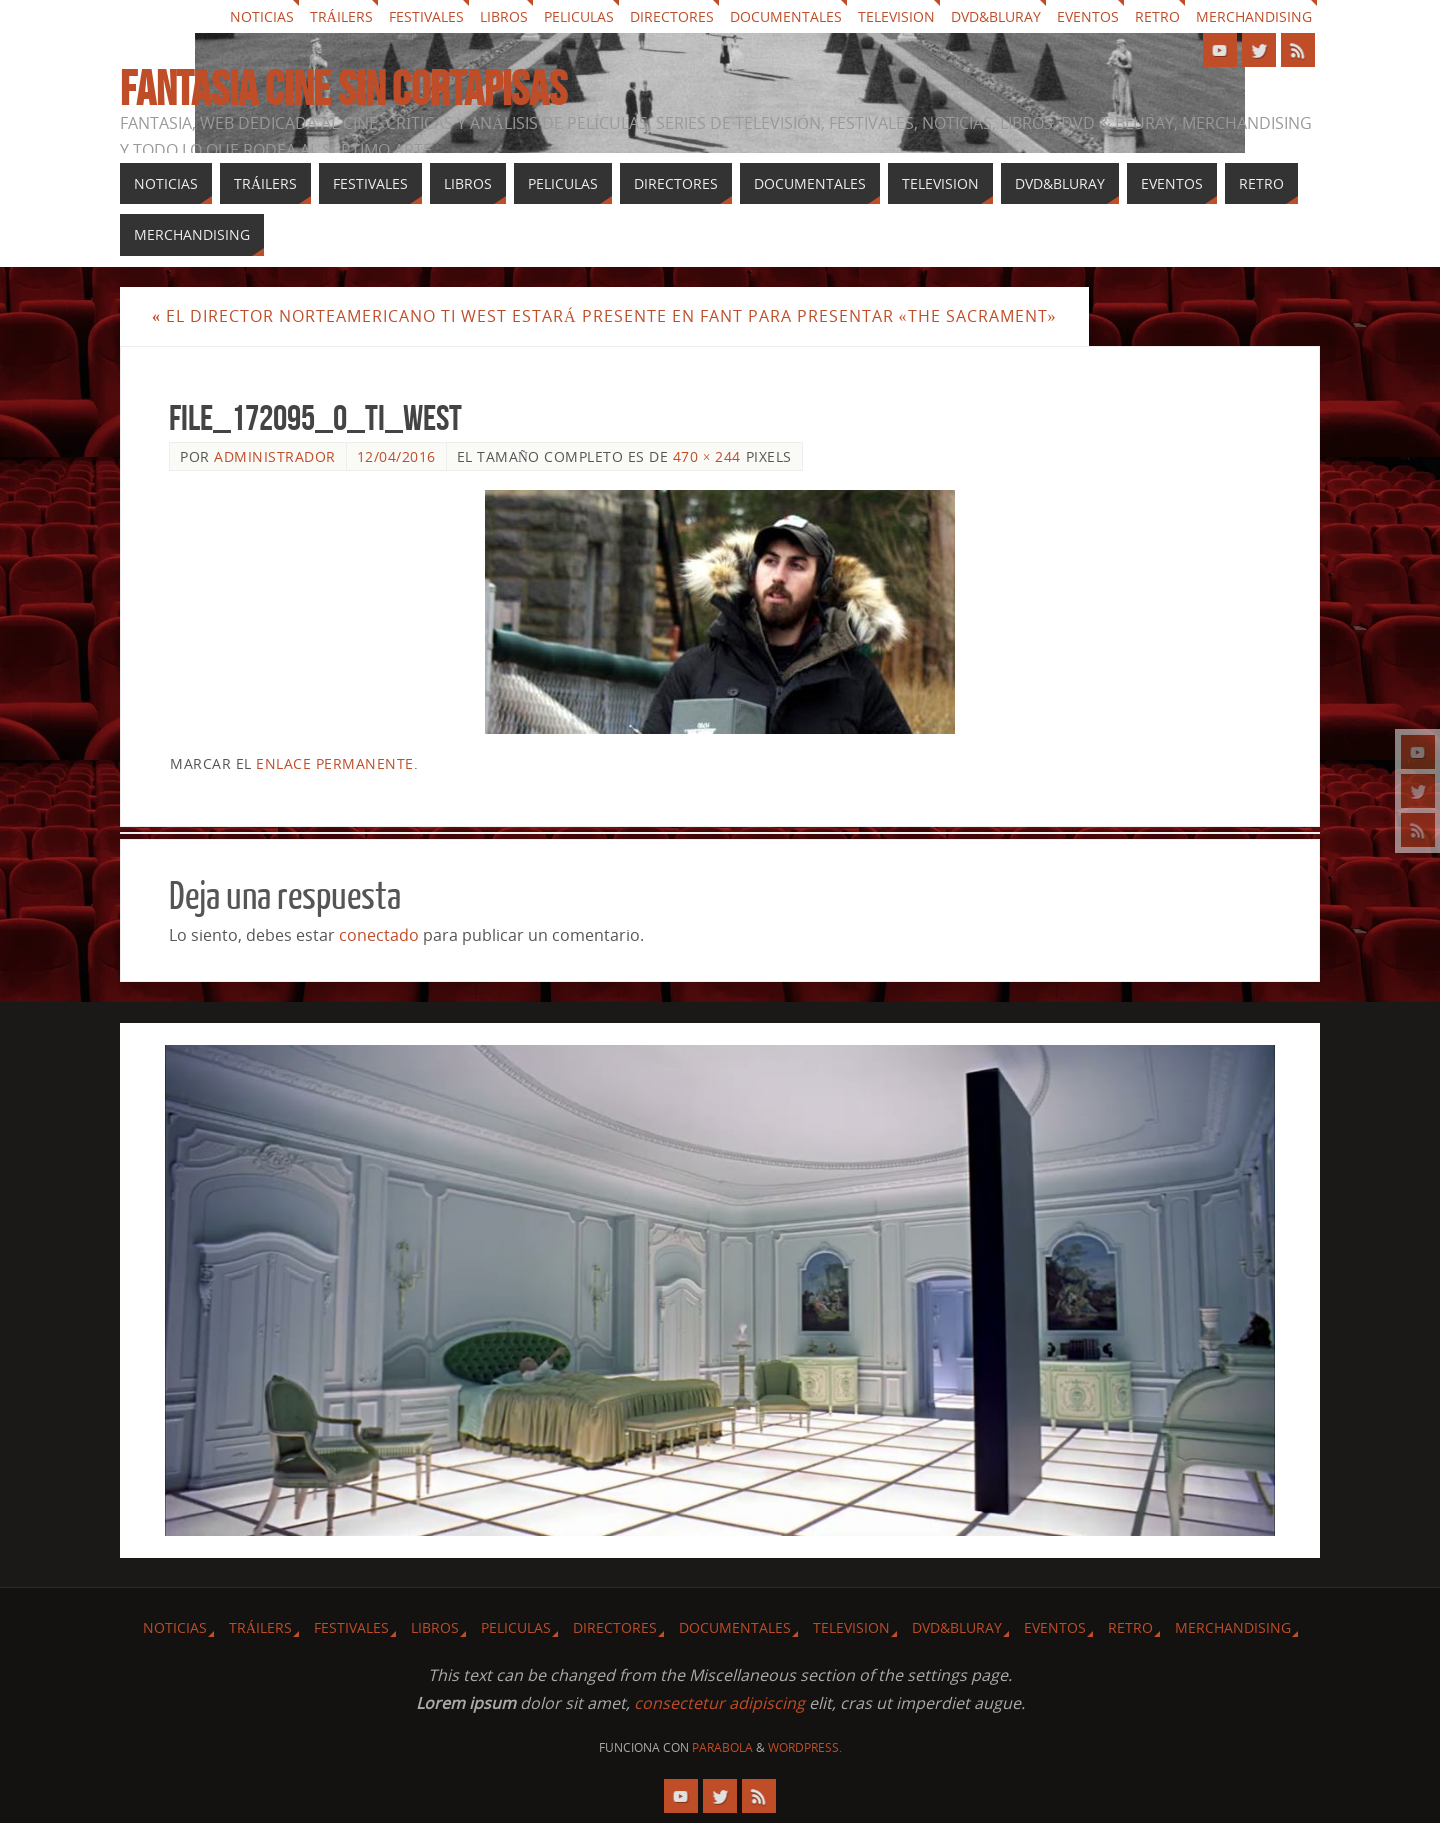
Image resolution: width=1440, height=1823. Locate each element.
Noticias (262, 16)
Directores (672, 16)
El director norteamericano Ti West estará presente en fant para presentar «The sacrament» (604, 316)
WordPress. (805, 1747)
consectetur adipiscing (719, 1703)
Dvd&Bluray (996, 16)
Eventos (1088, 16)
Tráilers (341, 16)
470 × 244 (707, 456)
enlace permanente (335, 763)
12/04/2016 (396, 456)
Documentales (786, 16)
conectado (379, 935)
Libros (504, 16)
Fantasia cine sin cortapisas (343, 89)
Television (896, 16)
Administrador (275, 456)
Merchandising (1254, 16)
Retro (1157, 16)
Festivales (426, 16)
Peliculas (579, 16)
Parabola (722, 1747)
